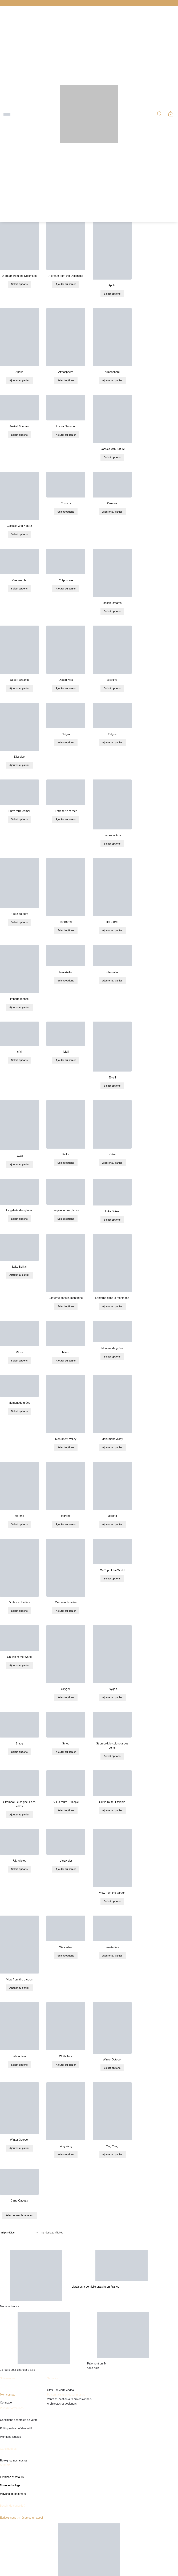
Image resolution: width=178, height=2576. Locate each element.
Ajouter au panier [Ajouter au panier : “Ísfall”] (66, 1060)
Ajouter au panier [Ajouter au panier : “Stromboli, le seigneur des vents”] (19, 1814)
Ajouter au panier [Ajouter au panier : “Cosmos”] (112, 511)
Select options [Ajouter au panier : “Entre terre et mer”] (19, 819)
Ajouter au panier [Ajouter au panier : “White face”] (66, 2064)
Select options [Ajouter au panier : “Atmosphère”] (66, 380)
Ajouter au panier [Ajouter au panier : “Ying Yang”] (112, 2154)
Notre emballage (10, 2485)
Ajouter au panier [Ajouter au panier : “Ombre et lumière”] (66, 1610)
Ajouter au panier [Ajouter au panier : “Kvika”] (112, 1162)
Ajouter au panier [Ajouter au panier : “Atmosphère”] (112, 380)
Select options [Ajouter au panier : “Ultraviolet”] (19, 1869)
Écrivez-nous (8, 2517)
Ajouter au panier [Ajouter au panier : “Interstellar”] (112, 980)
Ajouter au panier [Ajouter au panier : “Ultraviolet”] (66, 1869)
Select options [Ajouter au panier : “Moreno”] (19, 1524)
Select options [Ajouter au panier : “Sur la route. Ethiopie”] (66, 1810)
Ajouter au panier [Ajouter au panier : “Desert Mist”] (66, 688)
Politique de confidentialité (16, 2428)
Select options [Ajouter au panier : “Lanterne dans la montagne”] (66, 1306)
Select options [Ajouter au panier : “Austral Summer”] (19, 434)
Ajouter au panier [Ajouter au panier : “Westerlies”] (112, 1955)
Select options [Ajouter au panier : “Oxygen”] (66, 1697)
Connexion (6, 2402)
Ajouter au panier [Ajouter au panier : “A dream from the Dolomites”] (66, 284)
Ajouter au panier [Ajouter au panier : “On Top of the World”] (19, 1665)
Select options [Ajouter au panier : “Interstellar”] (66, 980)
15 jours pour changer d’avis (17, 2369)
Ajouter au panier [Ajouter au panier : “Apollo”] (19, 380)
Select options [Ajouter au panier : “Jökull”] (112, 1085)
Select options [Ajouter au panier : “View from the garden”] (112, 1901)
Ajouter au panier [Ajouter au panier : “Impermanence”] (19, 1007)
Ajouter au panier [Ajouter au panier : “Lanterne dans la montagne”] (112, 1306)
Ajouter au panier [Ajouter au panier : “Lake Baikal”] (19, 1275)
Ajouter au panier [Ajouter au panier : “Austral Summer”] (66, 434)
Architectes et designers (62, 2403)
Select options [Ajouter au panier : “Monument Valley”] (66, 1447)
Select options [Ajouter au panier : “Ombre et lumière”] (19, 1610)
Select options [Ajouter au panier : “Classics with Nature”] (112, 457)
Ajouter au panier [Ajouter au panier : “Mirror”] (66, 1360)
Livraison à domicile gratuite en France (95, 2286)
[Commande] (19, 2232)
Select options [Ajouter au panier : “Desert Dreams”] (112, 611)
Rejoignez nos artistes (13, 2460)
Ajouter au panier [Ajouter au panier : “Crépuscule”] (66, 588)
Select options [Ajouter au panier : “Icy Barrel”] (66, 930)
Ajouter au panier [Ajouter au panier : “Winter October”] (19, 2148)
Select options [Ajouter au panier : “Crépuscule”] (19, 588)
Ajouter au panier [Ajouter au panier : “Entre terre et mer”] (66, 819)
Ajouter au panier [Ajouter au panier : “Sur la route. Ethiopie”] (112, 1810)
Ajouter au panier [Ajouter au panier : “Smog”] (66, 1752)
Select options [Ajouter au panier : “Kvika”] (66, 1162)
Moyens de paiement (13, 2493)
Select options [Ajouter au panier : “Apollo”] (112, 293)
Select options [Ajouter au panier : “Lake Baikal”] (112, 1219)
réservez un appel (32, 2517)
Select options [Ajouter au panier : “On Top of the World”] (112, 1578)
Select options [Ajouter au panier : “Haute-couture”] (112, 843)
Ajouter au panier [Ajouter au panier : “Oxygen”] (112, 1697)
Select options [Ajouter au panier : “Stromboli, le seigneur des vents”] (112, 1756)
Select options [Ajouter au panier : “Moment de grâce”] (112, 1356)
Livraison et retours (12, 2477)
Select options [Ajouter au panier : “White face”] (19, 2064)
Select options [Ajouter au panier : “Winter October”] (112, 2068)
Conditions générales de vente (19, 2419)
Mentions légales (10, 2436)
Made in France (9, 2306)
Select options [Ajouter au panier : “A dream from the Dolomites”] (19, 284)
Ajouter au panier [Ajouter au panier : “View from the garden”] (19, 1987)
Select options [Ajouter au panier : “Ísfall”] (19, 1060)
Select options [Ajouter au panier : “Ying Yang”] (66, 2154)
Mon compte (7, 2394)
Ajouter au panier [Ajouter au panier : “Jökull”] (19, 1164)
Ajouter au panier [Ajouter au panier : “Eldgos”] (112, 742)
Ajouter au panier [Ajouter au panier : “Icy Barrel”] (112, 930)
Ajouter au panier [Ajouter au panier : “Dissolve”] (19, 765)
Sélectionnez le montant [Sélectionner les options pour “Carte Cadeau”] (19, 2215)
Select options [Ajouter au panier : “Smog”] (19, 1752)
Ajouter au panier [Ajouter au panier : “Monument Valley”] (112, 1447)
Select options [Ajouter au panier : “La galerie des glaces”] (19, 1218)
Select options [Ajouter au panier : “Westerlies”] (66, 1955)
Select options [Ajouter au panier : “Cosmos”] (66, 511)
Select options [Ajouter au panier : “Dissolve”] (112, 688)
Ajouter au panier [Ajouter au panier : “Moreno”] (66, 1524)
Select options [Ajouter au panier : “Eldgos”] (66, 742)
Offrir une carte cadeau (61, 2390)
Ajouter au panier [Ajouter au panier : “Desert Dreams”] (19, 688)
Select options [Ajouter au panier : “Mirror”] (19, 1360)
